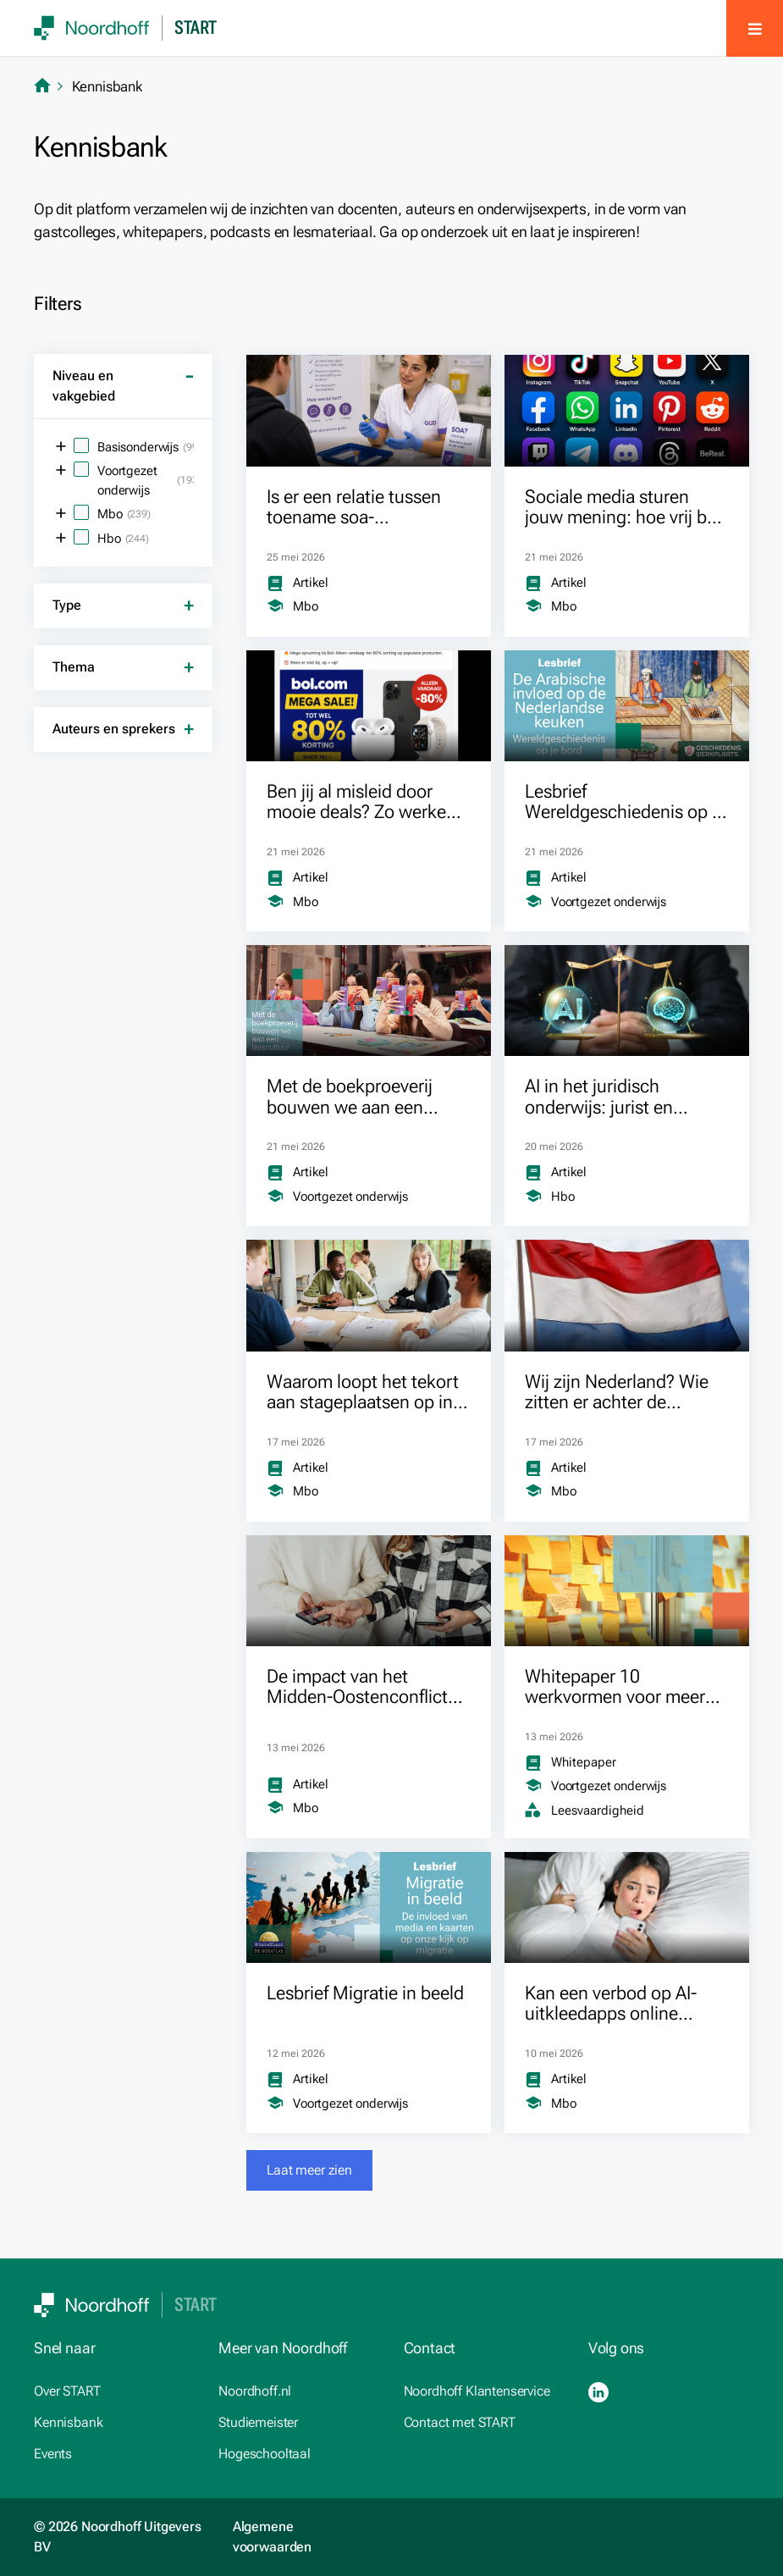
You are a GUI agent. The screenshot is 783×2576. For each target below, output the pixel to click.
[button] (309, 2170)
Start (195, 28)
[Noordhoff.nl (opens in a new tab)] (298, 2391)
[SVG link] (92, 28)
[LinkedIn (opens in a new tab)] (598, 2391)
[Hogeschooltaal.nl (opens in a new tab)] (298, 2454)
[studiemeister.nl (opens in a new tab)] (298, 2423)
